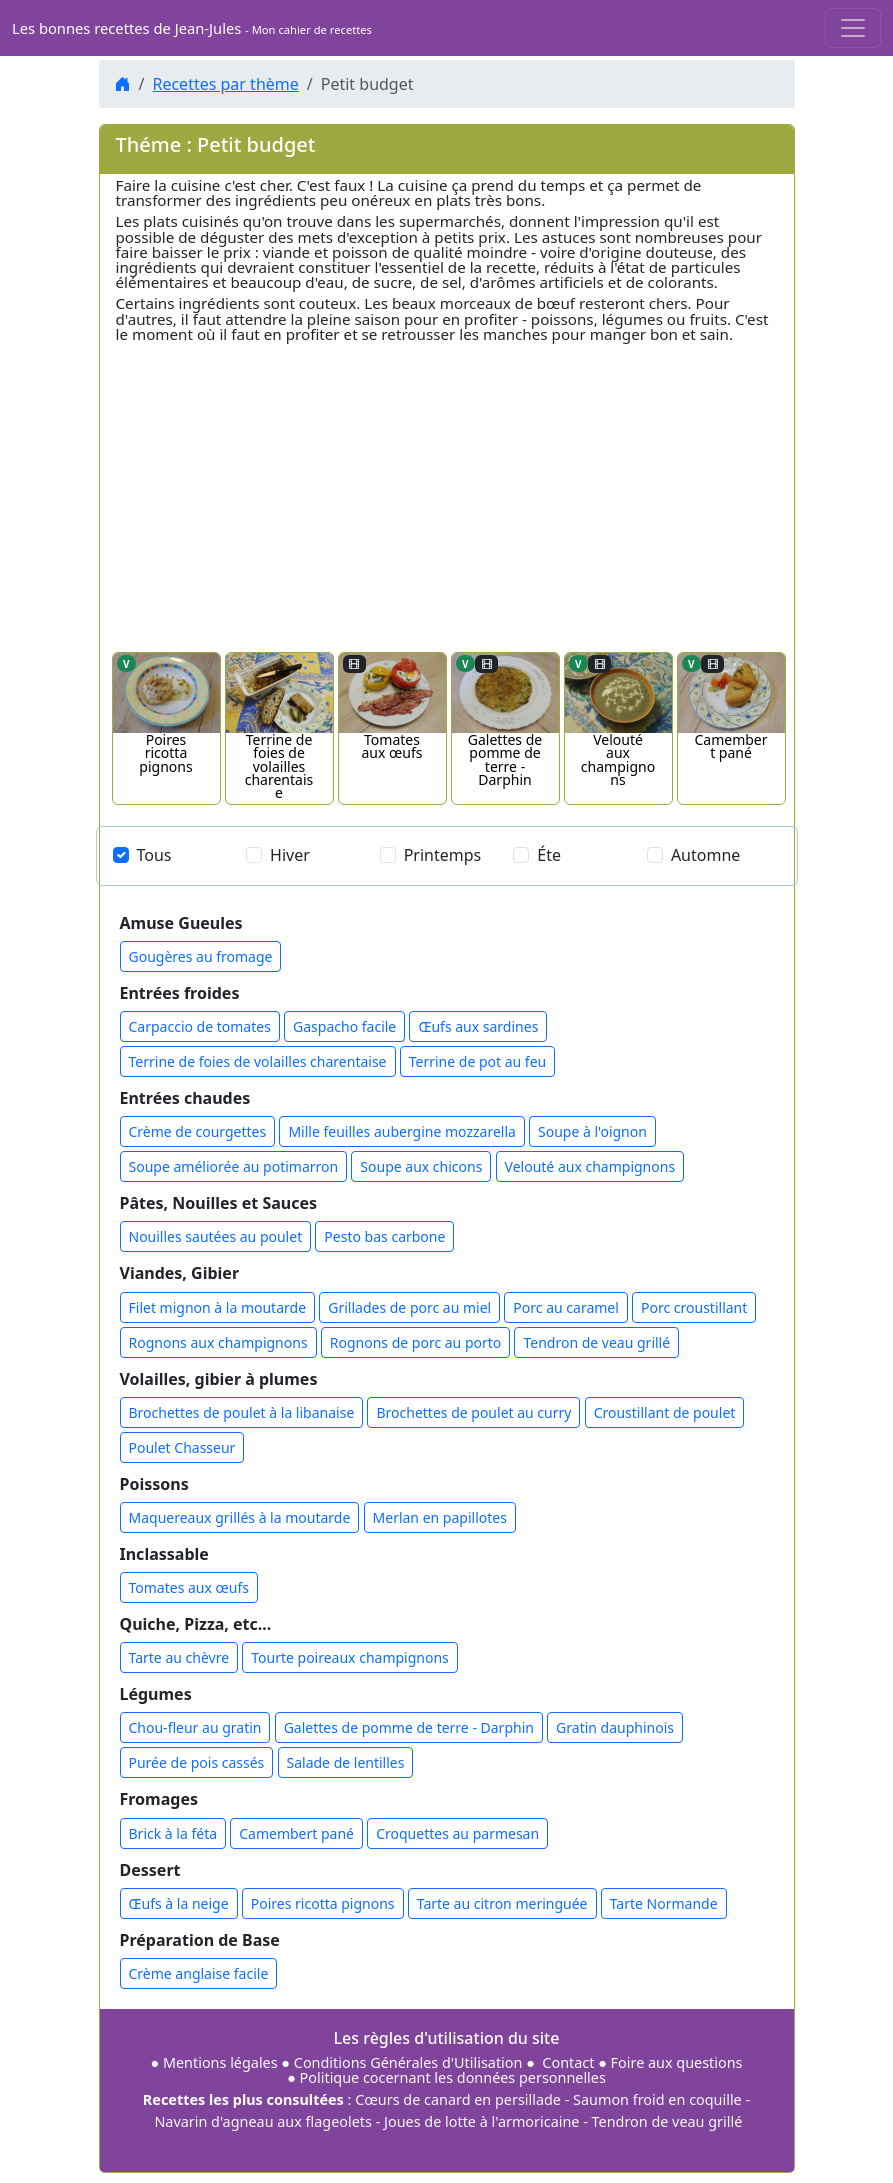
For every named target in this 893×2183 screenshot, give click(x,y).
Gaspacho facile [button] (344, 1026)
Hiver (290, 855)
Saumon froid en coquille (657, 2099)
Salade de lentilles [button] (346, 1762)
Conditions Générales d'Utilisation (408, 2062)
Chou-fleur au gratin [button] (195, 1727)
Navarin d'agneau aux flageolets (263, 2121)
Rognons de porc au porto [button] (416, 1342)
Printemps (443, 855)
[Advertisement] (447, 488)
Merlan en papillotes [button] (440, 1517)
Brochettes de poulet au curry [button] (473, 1412)
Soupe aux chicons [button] (421, 1166)
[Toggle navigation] (853, 28)
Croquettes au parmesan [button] (457, 1833)
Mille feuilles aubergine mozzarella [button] (402, 1131)
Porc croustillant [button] (694, 1307)
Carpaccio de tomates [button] (200, 1026)
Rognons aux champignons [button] (218, 1342)
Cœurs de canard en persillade (458, 2099)
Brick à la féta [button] (173, 1833)
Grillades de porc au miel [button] (409, 1307)
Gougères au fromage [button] (201, 956)
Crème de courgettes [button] (198, 1131)
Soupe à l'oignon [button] (592, 1131)
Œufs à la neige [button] (179, 1903)
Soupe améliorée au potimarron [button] (234, 1166)
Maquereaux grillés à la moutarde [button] (240, 1517)
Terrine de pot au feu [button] (478, 1061)
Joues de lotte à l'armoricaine (481, 2121)
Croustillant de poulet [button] (665, 1412)
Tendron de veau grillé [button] (596, 1342)
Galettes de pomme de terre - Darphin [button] (409, 1727)
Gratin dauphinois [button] (615, 1727)
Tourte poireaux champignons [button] (350, 1657)
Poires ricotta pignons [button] (323, 1903)
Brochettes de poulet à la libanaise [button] (242, 1412)
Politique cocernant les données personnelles (453, 2077)
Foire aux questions (677, 2062)
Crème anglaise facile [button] (199, 1973)
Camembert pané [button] (296, 1833)
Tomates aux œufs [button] (189, 1587)
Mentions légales (220, 2062)
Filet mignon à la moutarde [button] (218, 1307)
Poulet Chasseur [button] (182, 1447)
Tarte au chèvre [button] (179, 1657)
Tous (154, 855)
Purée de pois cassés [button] (197, 1762)
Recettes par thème (225, 84)
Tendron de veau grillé (667, 2121)
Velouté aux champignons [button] (590, 1166)
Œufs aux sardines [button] (478, 1026)
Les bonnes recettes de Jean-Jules (192, 28)
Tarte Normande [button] (664, 1903)
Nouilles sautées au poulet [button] (216, 1236)
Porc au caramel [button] (565, 1307)
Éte (549, 855)
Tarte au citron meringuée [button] (502, 1903)
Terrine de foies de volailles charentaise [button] (258, 1061)
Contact (569, 2062)
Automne (705, 855)
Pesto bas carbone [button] (384, 1236)
